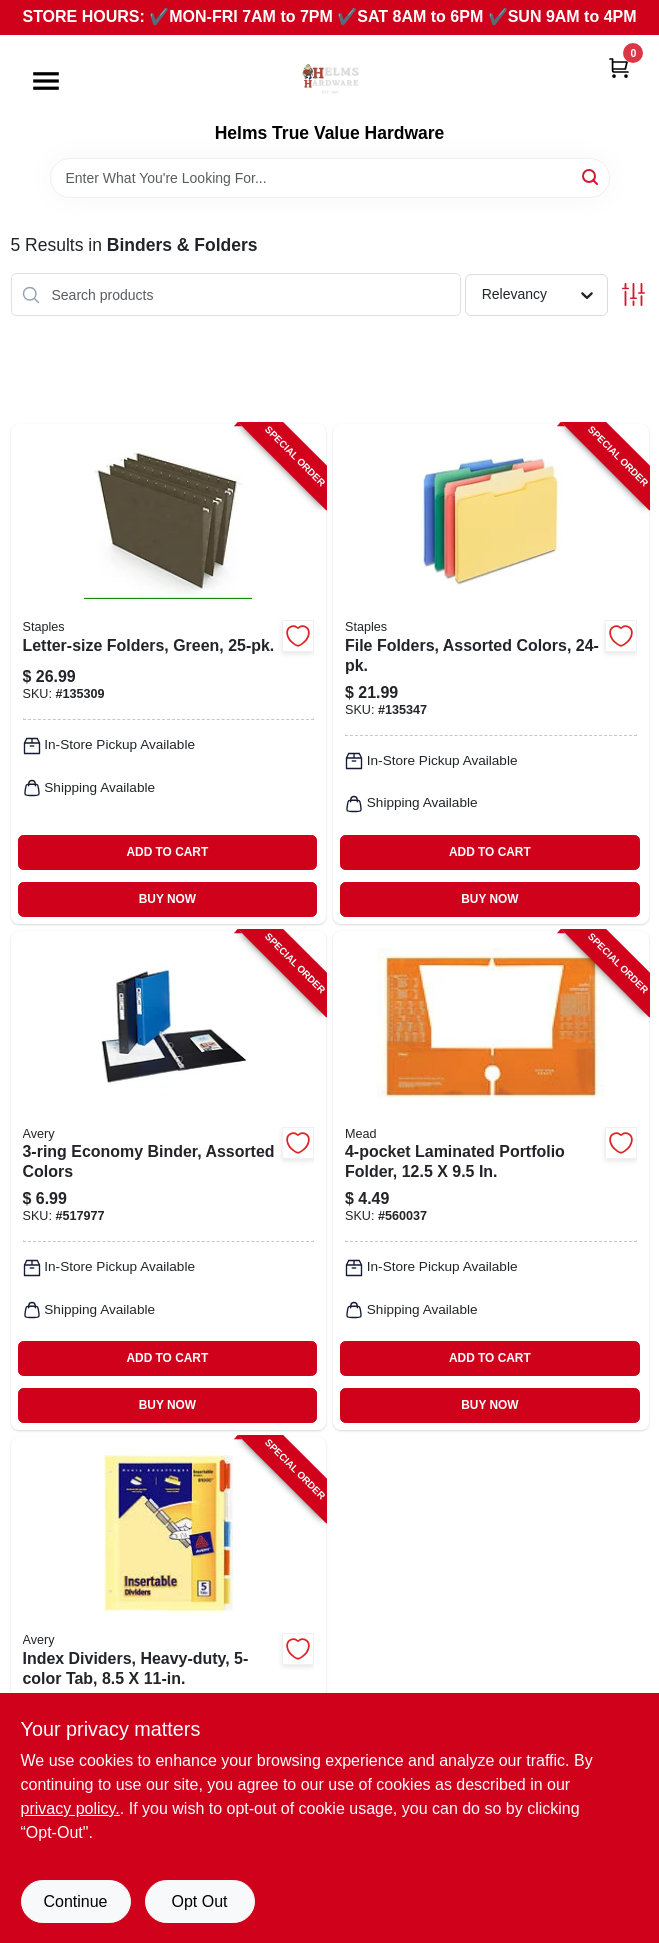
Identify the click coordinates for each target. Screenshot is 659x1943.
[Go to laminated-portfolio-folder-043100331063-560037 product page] (491, 1180)
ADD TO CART (168, 852)
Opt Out (199, 1901)
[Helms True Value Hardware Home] (330, 79)
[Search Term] (330, 178)
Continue (75, 1901)
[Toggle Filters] (633, 294)
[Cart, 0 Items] (619, 67)
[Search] (591, 176)
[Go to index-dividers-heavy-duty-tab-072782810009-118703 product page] (169, 1686)
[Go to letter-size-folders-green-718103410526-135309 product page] (169, 673)
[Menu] (46, 81)
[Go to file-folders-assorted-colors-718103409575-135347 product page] (491, 673)
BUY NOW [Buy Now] (167, 899)
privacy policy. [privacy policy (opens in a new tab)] (70, 1808)
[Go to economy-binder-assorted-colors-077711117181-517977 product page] (169, 1180)
